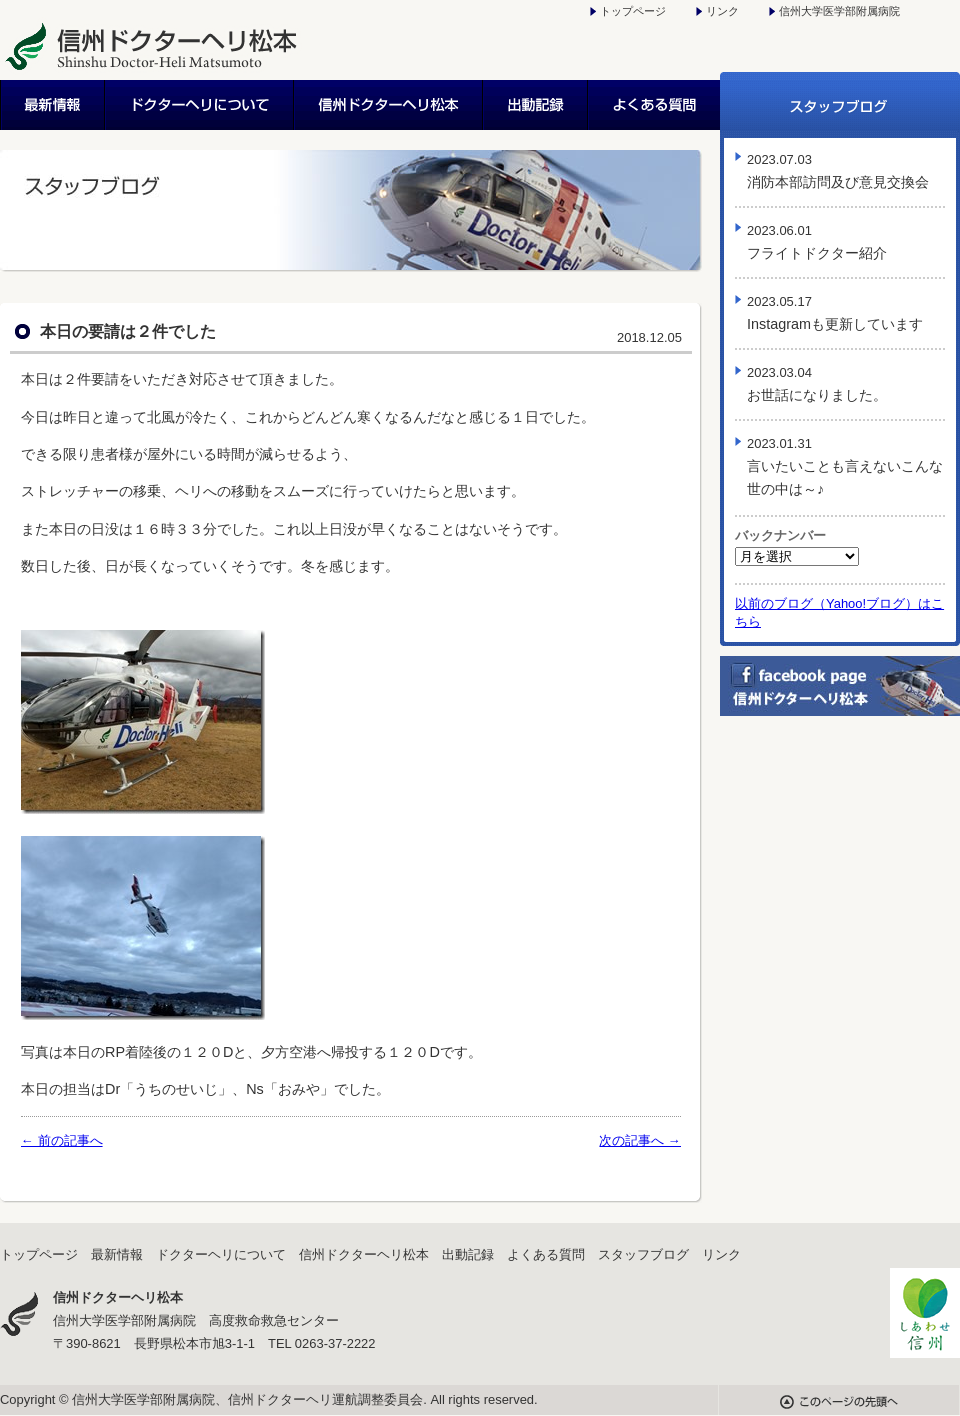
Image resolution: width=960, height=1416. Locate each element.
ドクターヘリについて (200, 105)
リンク (722, 11)
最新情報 (53, 105)
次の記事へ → (640, 1140)
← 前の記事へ (62, 1140)
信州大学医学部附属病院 (839, 11)
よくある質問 (654, 105)
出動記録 (536, 105)
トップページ (633, 11)
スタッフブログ (840, 105)
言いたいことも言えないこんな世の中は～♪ (845, 466)
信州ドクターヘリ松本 (389, 105)
